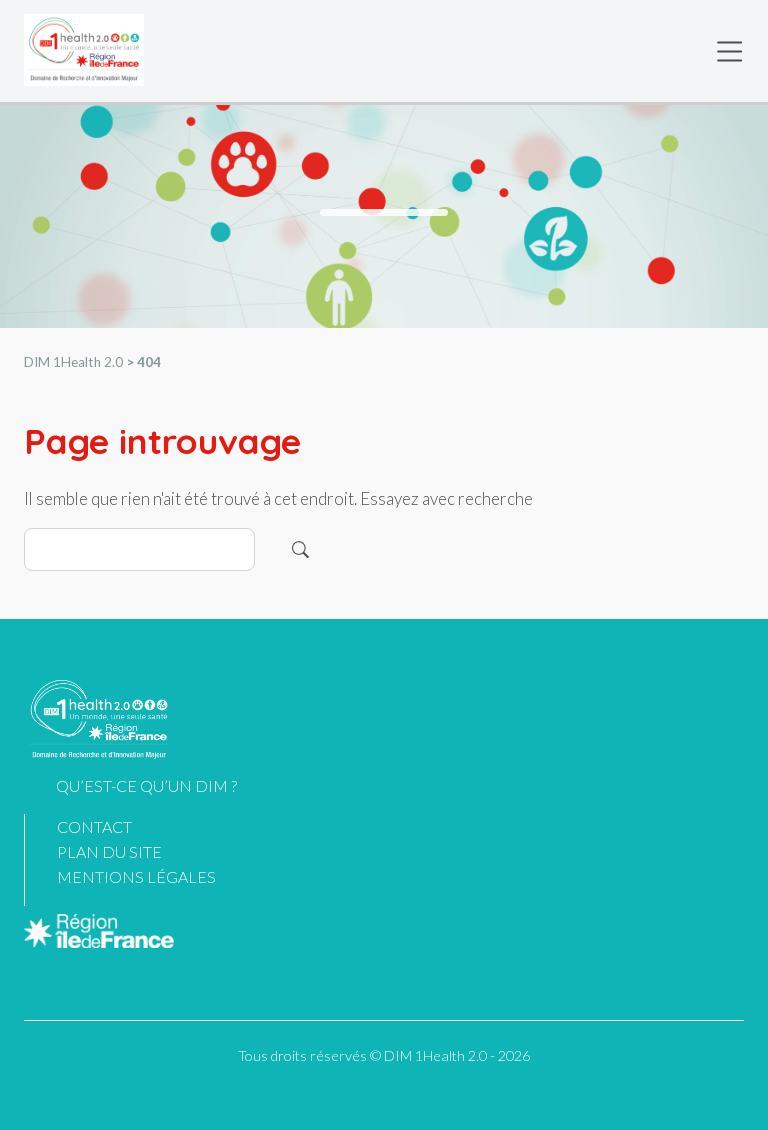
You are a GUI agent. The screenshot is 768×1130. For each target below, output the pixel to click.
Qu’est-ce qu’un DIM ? (146, 785)
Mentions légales (136, 876)
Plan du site (109, 851)
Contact (94, 826)
